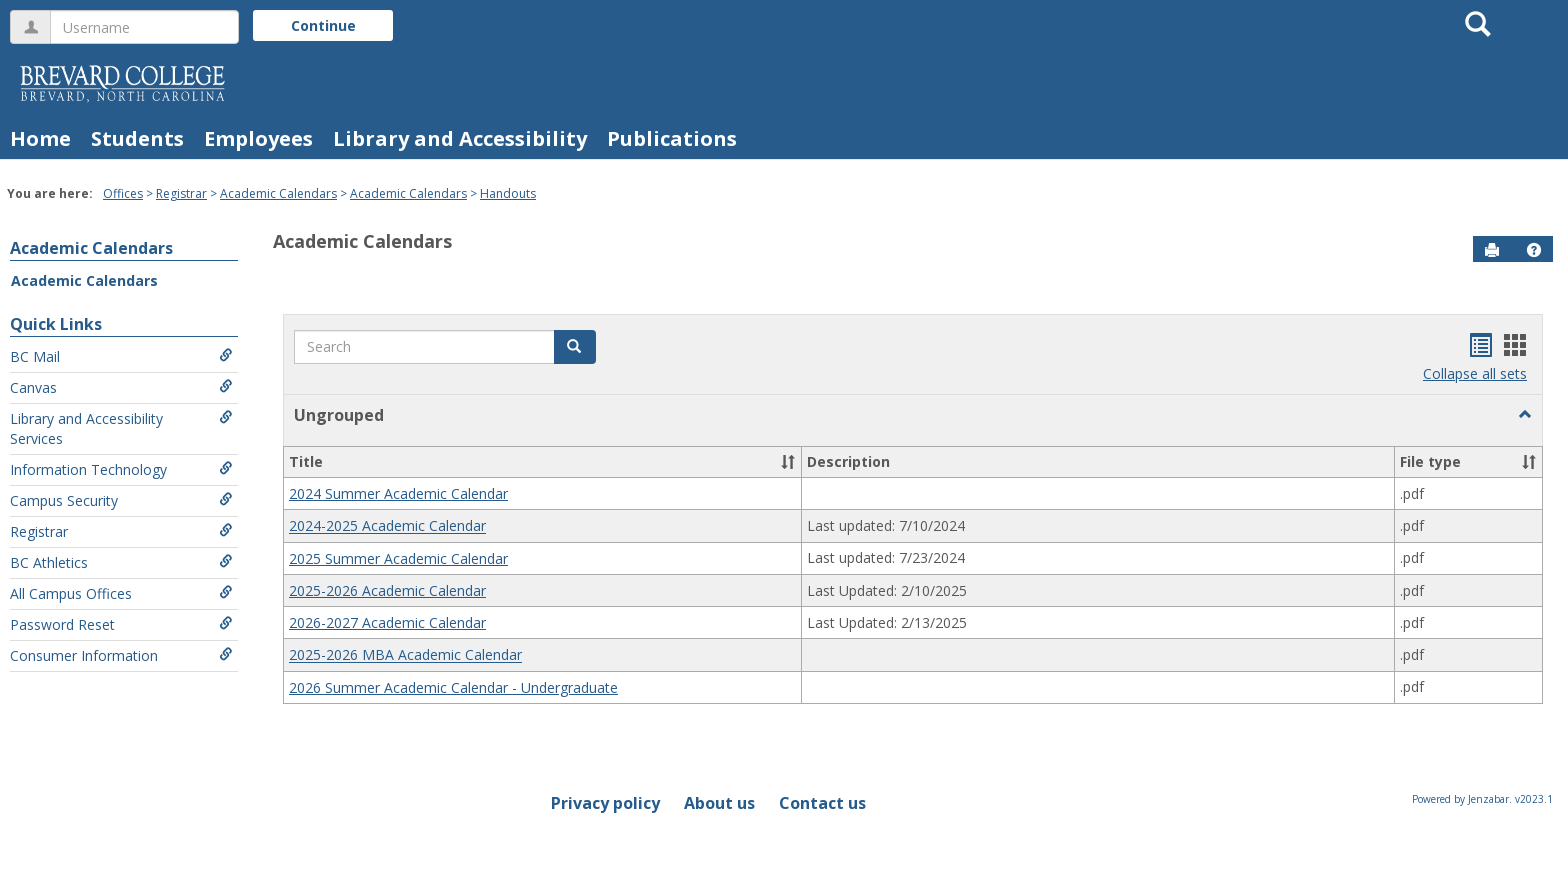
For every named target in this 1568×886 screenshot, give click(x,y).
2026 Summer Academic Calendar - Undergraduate (453, 687)
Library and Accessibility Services (121, 428)
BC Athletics (121, 562)
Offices (123, 193)
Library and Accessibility (460, 138)
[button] (1534, 250)
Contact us (822, 803)
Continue (323, 25)
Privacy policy (605, 803)
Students (137, 138)
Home (40, 138)
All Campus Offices (121, 593)
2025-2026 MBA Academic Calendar (405, 655)
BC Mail (121, 356)
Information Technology (121, 469)
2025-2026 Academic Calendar (387, 590)
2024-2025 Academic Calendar (387, 526)
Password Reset (121, 624)
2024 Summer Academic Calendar (398, 493)
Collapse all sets (1475, 373)
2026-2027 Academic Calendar (387, 622)
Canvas (121, 387)
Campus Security (121, 500)
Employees (258, 138)
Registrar (181, 193)
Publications (672, 138)
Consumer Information (121, 655)
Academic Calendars (278, 193)
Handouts (508, 193)
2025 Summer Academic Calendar (398, 558)
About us (719, 803)
